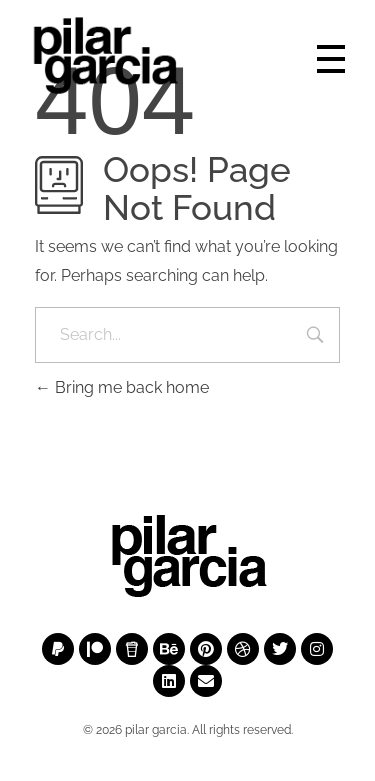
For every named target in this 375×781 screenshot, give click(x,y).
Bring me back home (122, 387)
